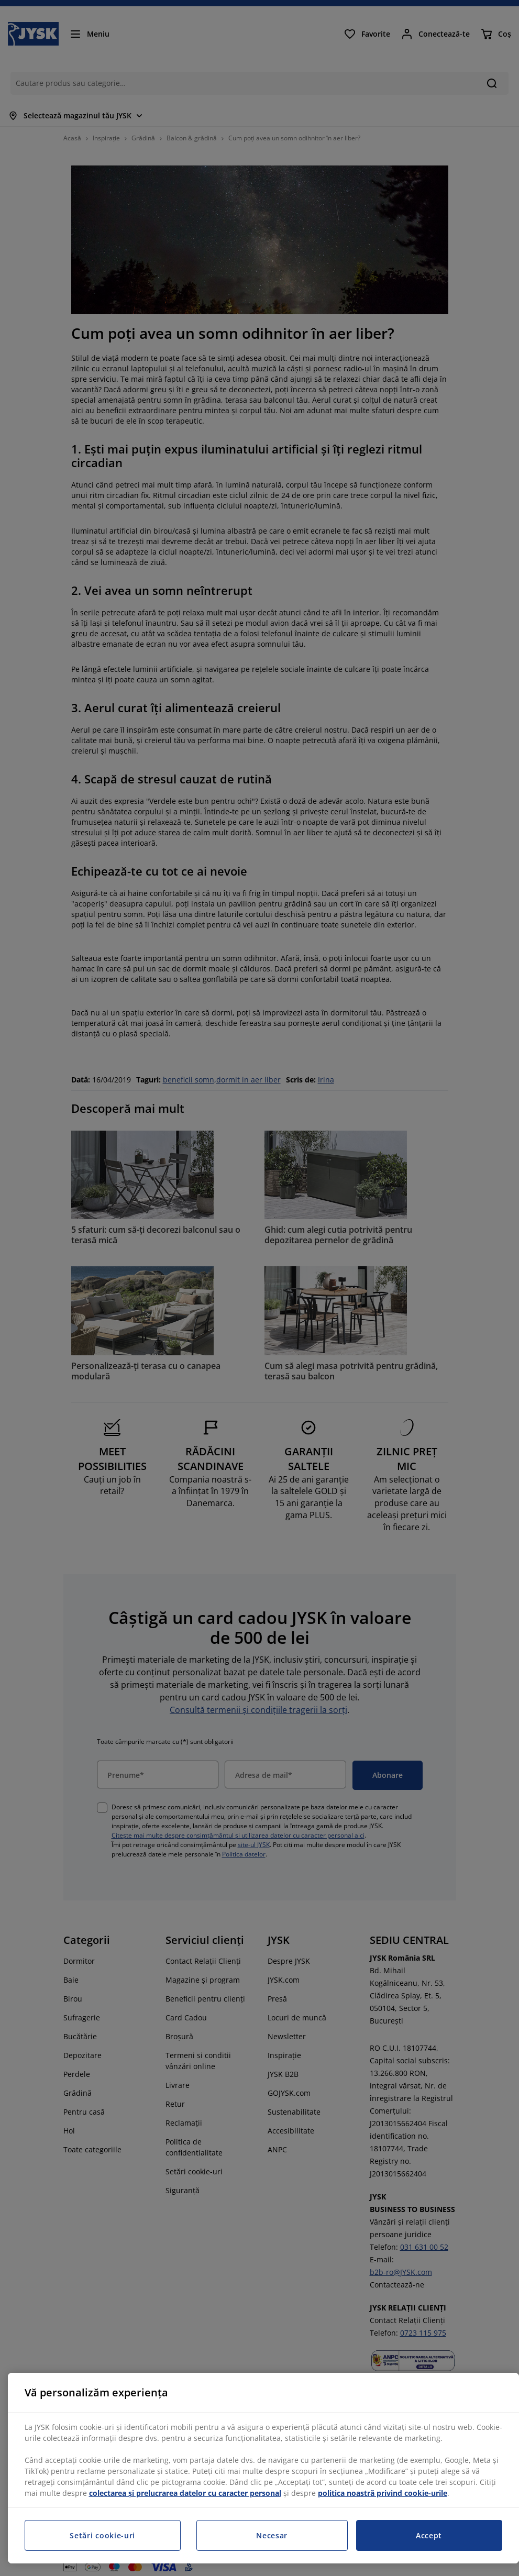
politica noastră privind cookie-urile (382, 2493)
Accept (429, 2535)
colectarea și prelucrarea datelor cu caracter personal (185, 2493)
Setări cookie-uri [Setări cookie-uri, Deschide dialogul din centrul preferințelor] (102, 2535)
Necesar (272, 2535)
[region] (263, 2468)
